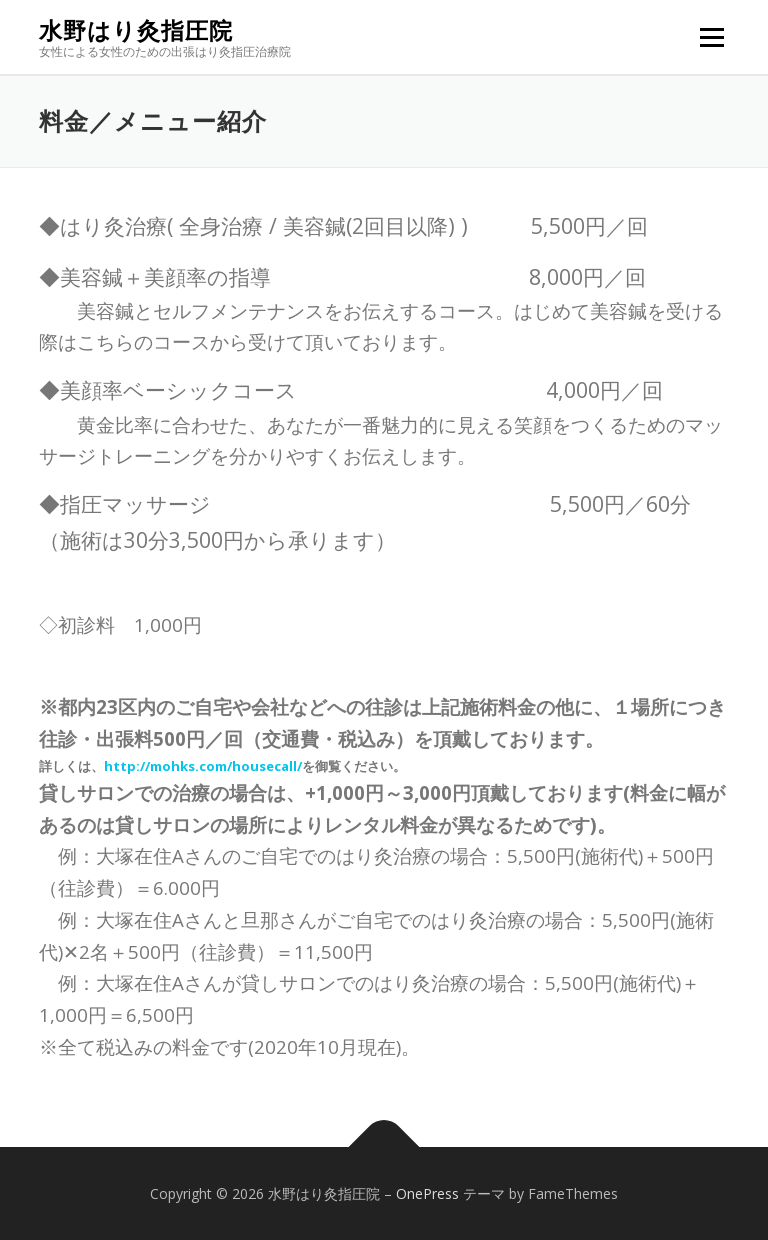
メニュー (711, 37)
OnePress (427, 1193)
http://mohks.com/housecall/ (203, 766)
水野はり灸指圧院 (136, 30)
